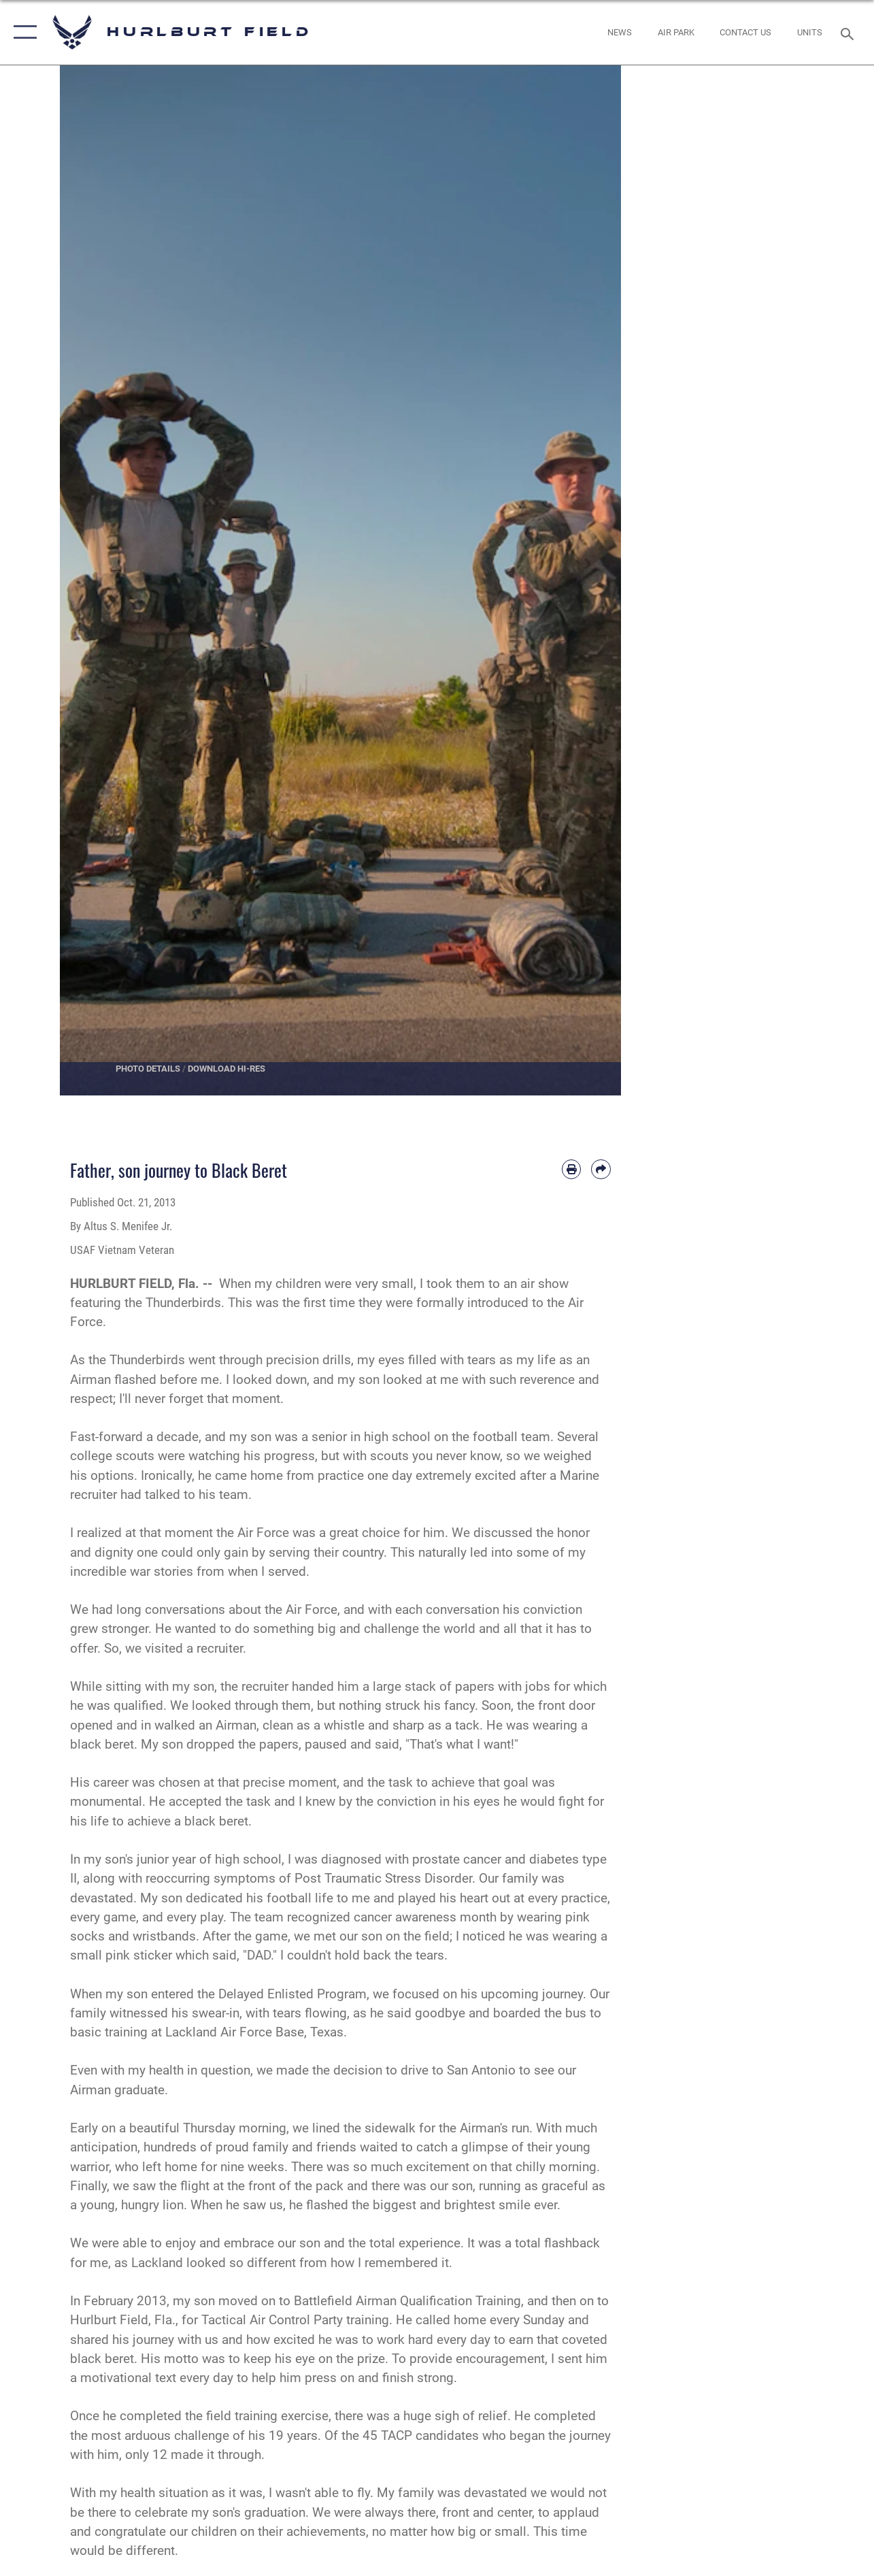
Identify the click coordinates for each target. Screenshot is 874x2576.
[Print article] (571, 1168)
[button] (22, 32)
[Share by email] (600, 1168)
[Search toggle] (849, 32)
